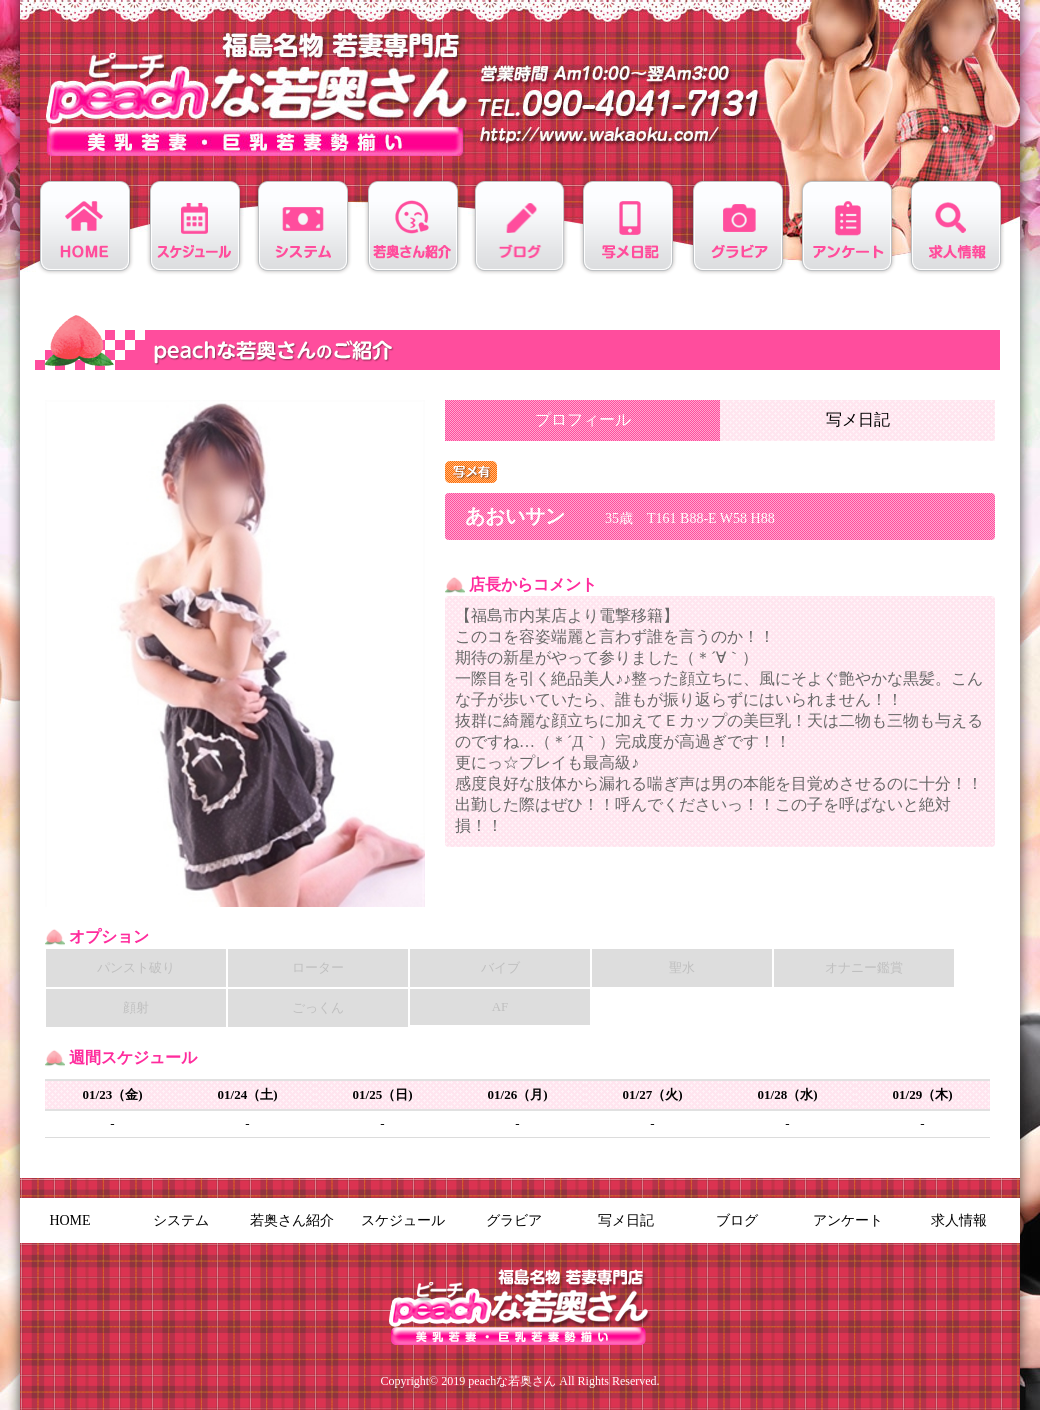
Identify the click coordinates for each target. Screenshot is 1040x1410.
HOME (69, 1220)
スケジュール (403, 1220)
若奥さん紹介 (292, 1220)
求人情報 (959, 1220)
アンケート (848, 1220)
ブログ (737, 1220)
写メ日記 (858, 419)
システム (181, 1220)
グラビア (514, 1220)
